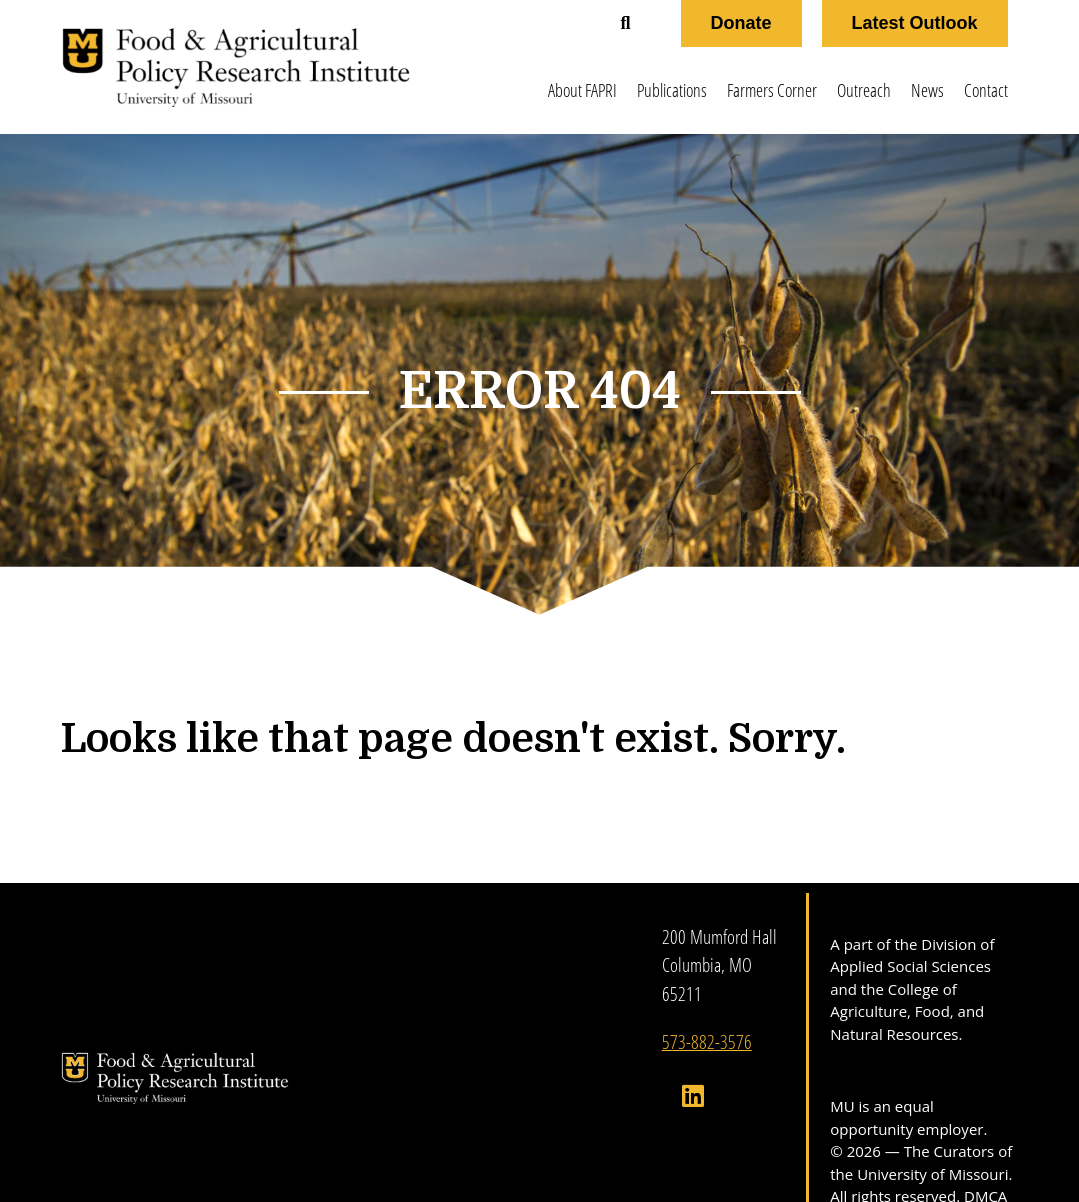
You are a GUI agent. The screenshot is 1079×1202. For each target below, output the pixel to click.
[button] (626, 23)
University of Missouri (932, 1174)
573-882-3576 (707, 1041)
